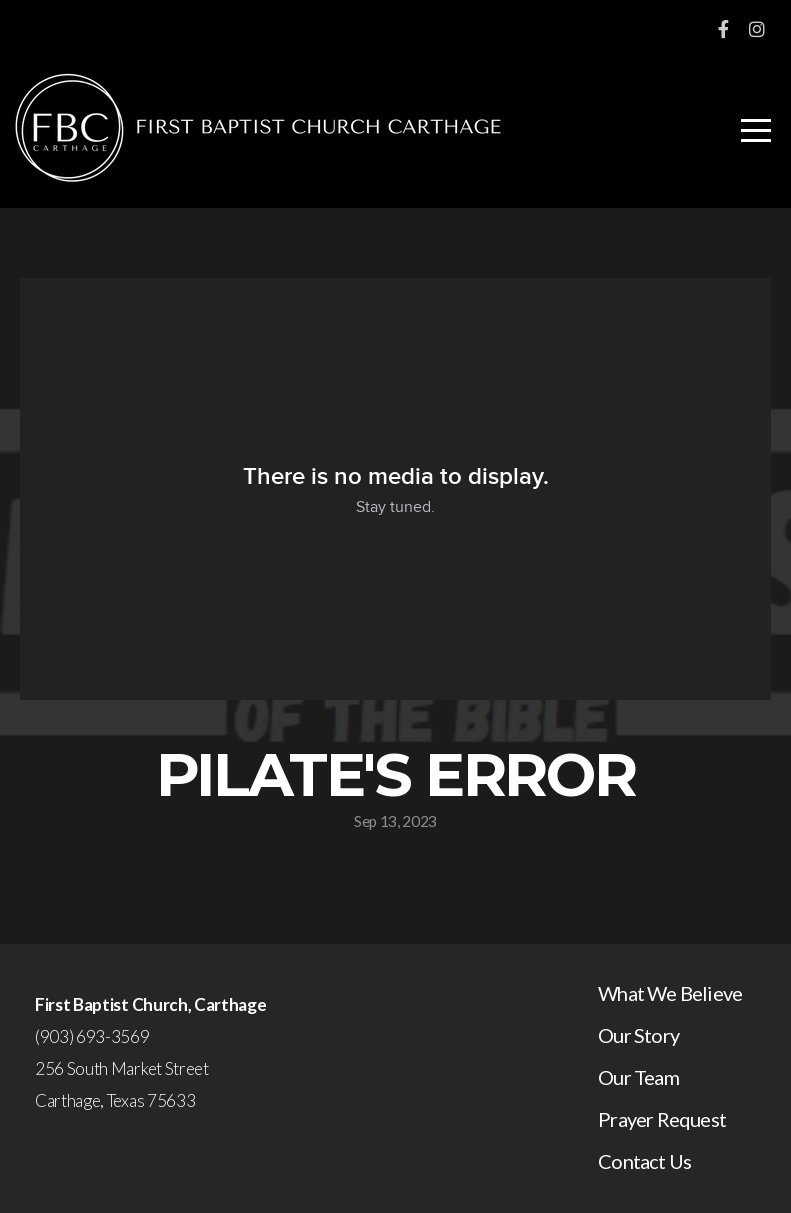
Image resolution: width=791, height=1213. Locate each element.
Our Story (638, 1035)
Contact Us (644, 1161)
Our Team (638, 1077)
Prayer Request (662, 1119)
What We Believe (670, 993)
